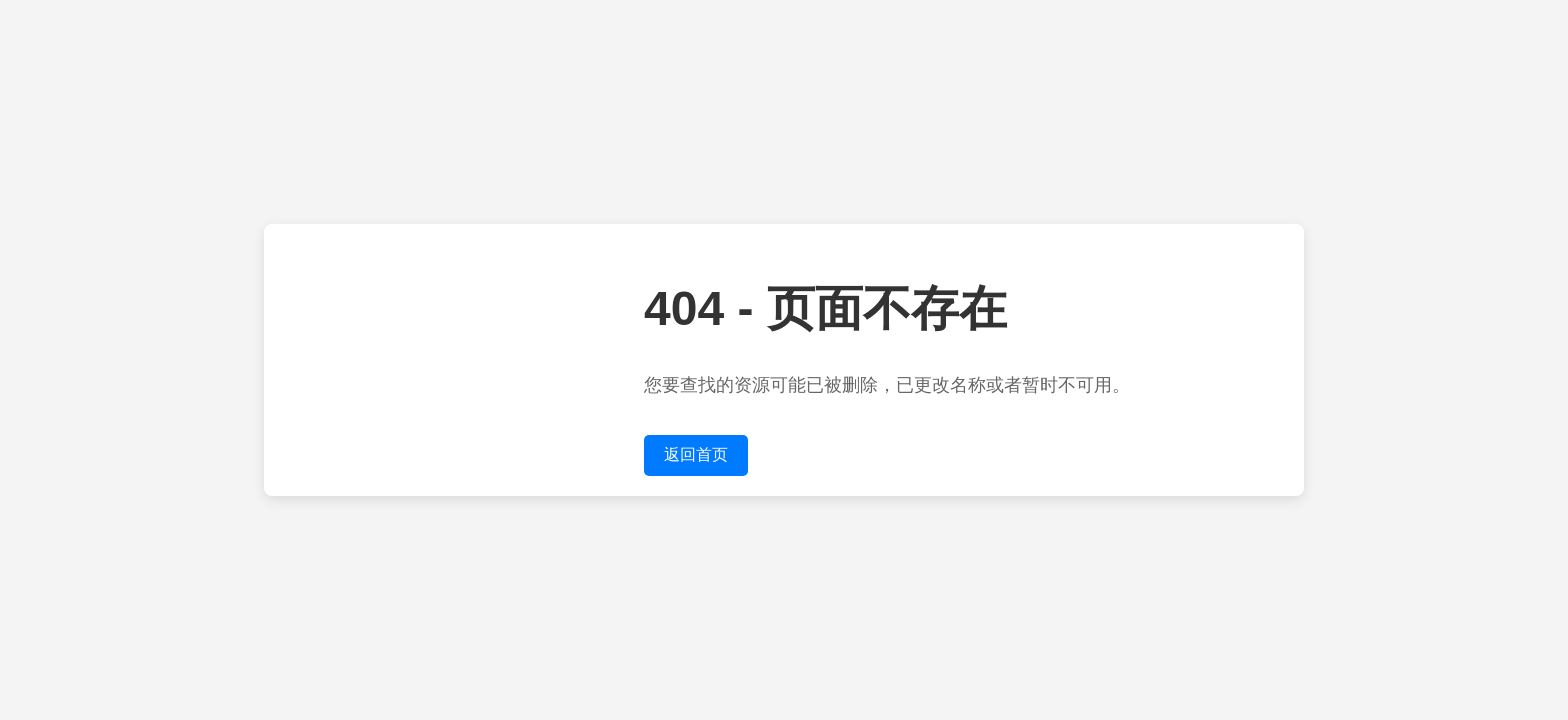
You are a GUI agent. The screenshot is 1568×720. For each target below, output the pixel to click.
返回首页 (696, 454)
